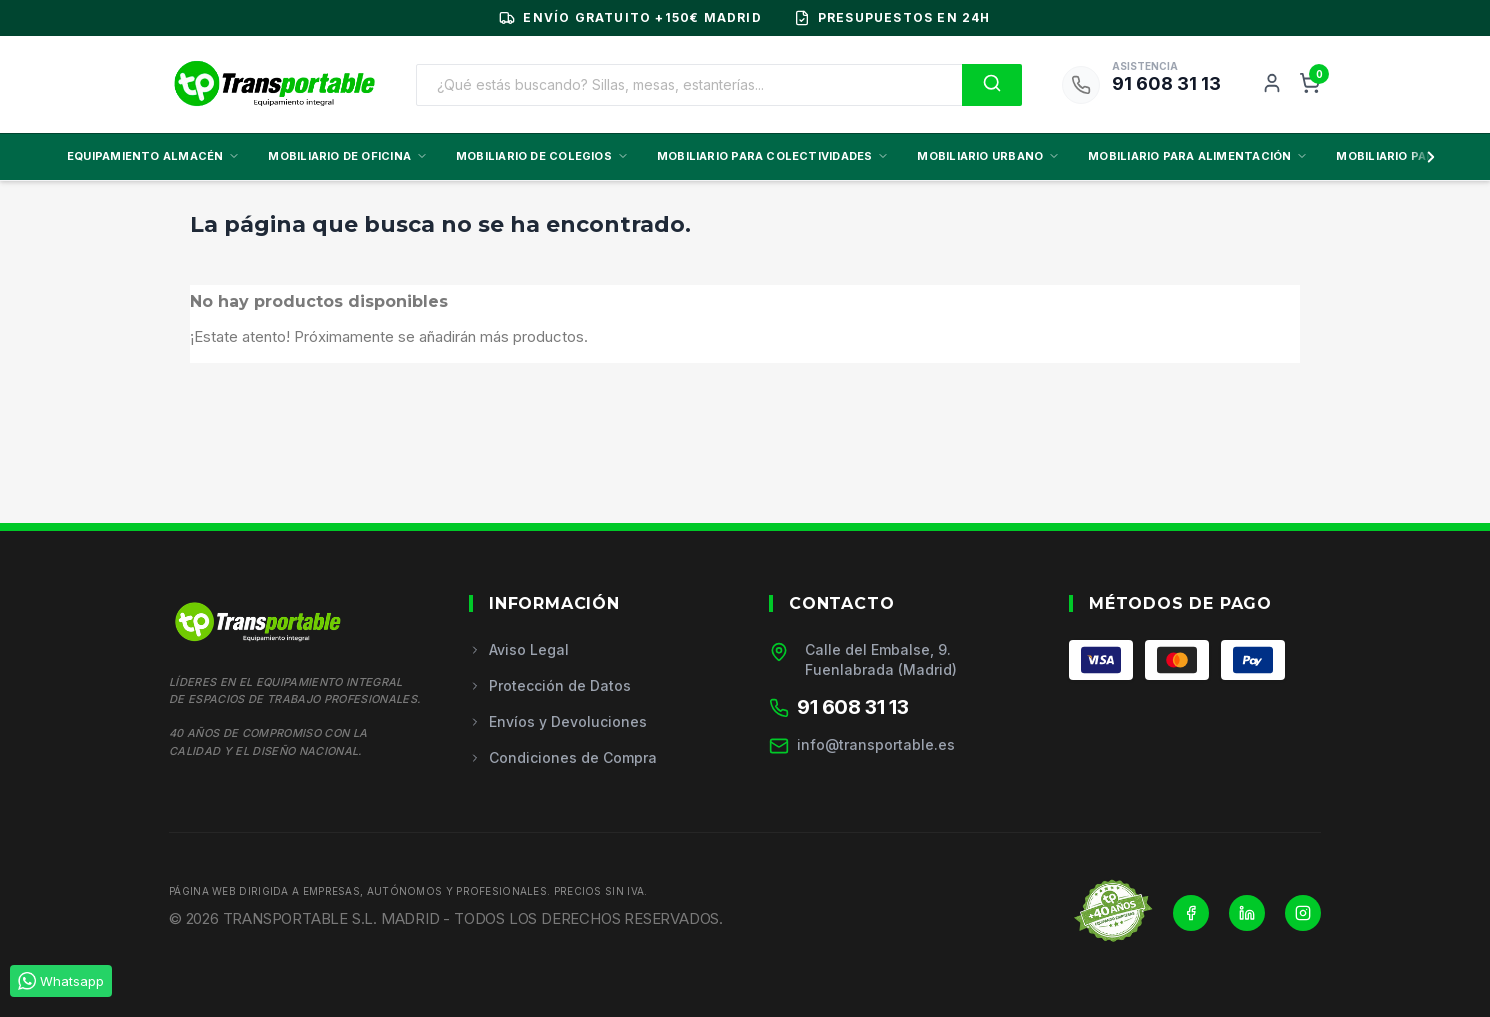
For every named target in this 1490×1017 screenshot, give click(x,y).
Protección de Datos (550, 685)
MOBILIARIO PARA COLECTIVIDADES (773, 156)
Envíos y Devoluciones (558, 721)
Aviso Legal (519, 649)
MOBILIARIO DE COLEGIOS (542, 156)
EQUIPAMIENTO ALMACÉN (153, 156)
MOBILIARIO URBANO (988, 156)
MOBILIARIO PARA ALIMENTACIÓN (1198, 156)
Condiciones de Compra (563, 757)
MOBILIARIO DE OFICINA (348, 156)
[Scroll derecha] (1427, 157)
